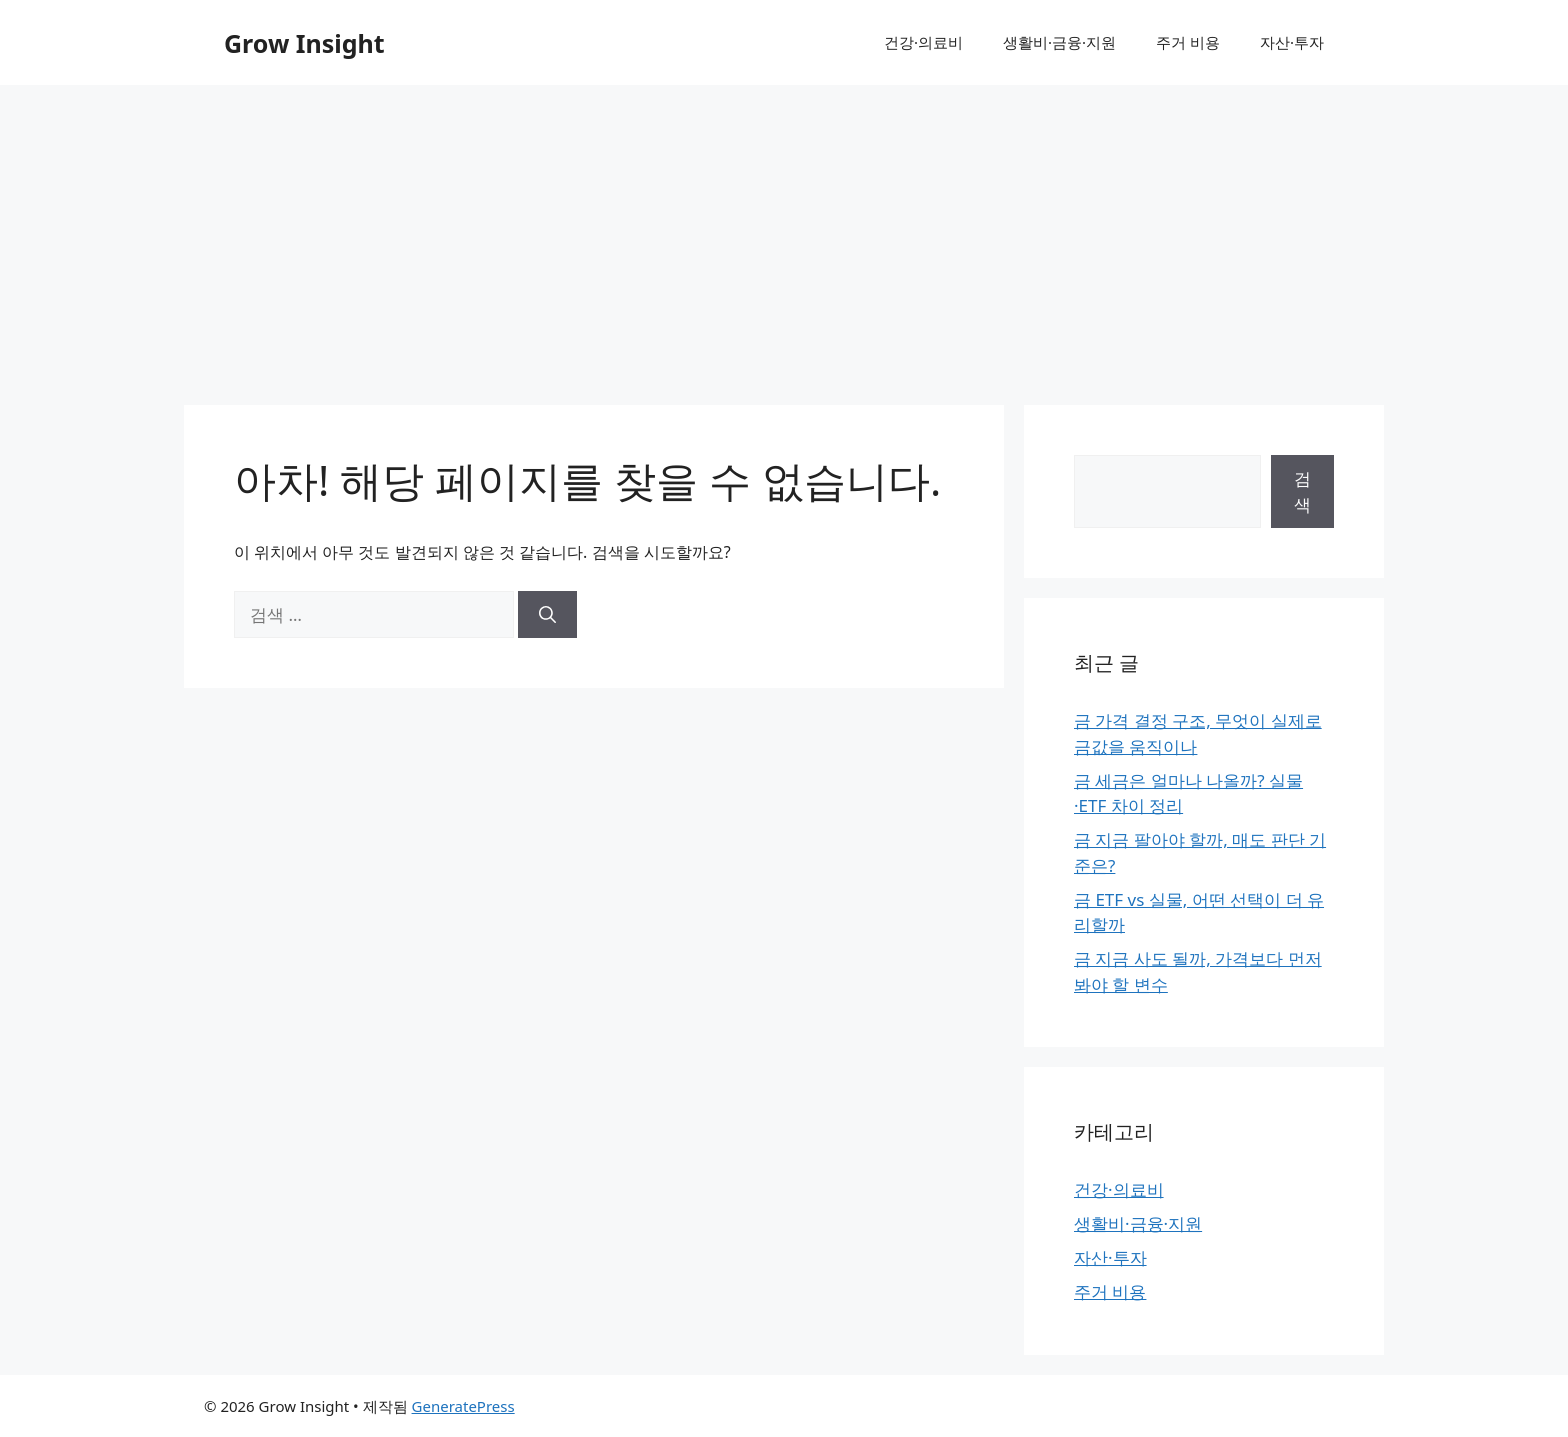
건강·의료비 (923, 42)
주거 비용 (1188, 42)
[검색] (547, 615)
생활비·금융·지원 (1059, 42)
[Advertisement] (784, 235)
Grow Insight (304, 43)
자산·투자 (1292, 42)
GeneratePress (463, 1406)
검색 (1302, 491)
